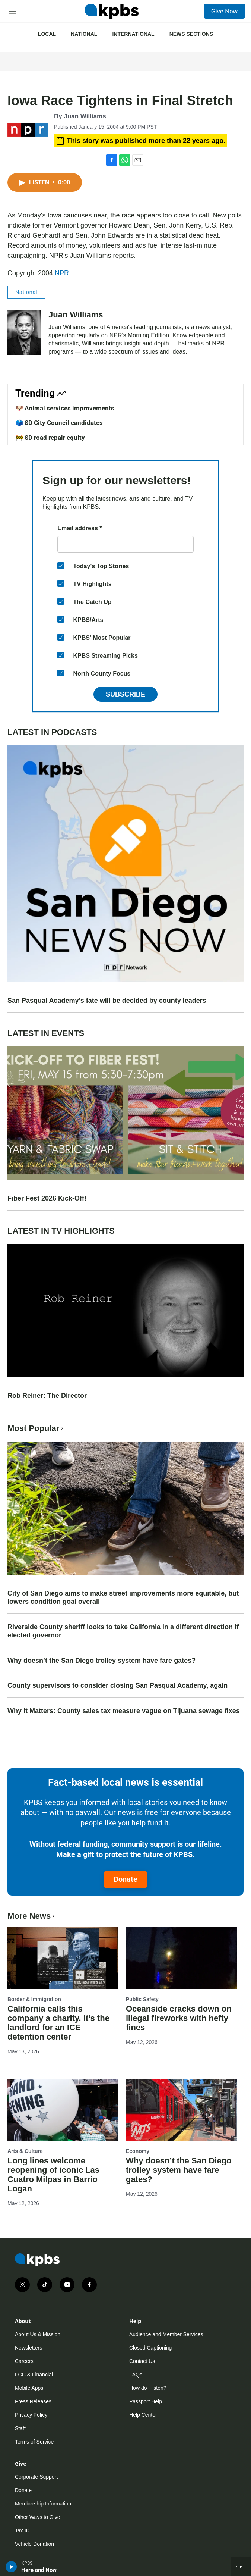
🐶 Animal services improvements (64, 408)
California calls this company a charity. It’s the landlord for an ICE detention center (58, 2022)
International (133, 34)
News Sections (191, 34)
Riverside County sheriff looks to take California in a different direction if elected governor (123, 1631)
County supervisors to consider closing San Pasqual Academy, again (117, 1685)
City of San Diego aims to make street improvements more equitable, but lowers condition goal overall (123, 1597)
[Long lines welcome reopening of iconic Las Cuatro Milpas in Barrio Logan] (62, 2110)
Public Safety (142, 1999)
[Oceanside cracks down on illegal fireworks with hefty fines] (181, 1958)
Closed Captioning (150, 2348)
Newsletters (28, 2348)
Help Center (143, 2415)
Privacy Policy (31, 2415)
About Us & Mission (37, 2334)
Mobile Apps (29, 2388)
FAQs (135, 2375)
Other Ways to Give (37, 2517)
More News (31, 1916)
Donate (125, 1879)
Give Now (224, 11)
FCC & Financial (34, 2375)
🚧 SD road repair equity (50, 437)
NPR (62, 273)
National (84, 34)
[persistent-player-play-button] (11, 2566)
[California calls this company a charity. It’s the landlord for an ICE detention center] (62, 1958)
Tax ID (22, 2530)
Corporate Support (36, 2477)
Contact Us (142, 2361)
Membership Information (43, 2504)
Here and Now (39, 2570)
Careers (24, 2361)
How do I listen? (147, 2388)
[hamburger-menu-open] (12, 11)
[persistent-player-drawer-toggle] (241, 2566)
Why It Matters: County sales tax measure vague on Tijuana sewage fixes (123, 1711)
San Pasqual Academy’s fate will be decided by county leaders (106, 1000)
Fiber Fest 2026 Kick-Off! (46, 1198)
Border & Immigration (34, 1999)
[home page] (111, 11)
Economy (137, 2151)
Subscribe (125, 694)
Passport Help (145, 2401)
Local (47, 34)
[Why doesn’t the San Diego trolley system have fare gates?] (181, 2110)
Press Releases (33, 2401)
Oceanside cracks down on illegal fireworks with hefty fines (179, 2018)
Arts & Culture (25, 2151)
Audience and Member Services (166, 2334)
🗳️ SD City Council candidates (59, 422)
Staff (20, 2428)
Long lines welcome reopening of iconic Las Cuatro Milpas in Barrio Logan (53, 2174)
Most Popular (36, 1428)
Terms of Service (34, 2442)
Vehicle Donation (34, 2544)
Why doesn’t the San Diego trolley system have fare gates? (101, 1660)
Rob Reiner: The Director (47, 1395)
